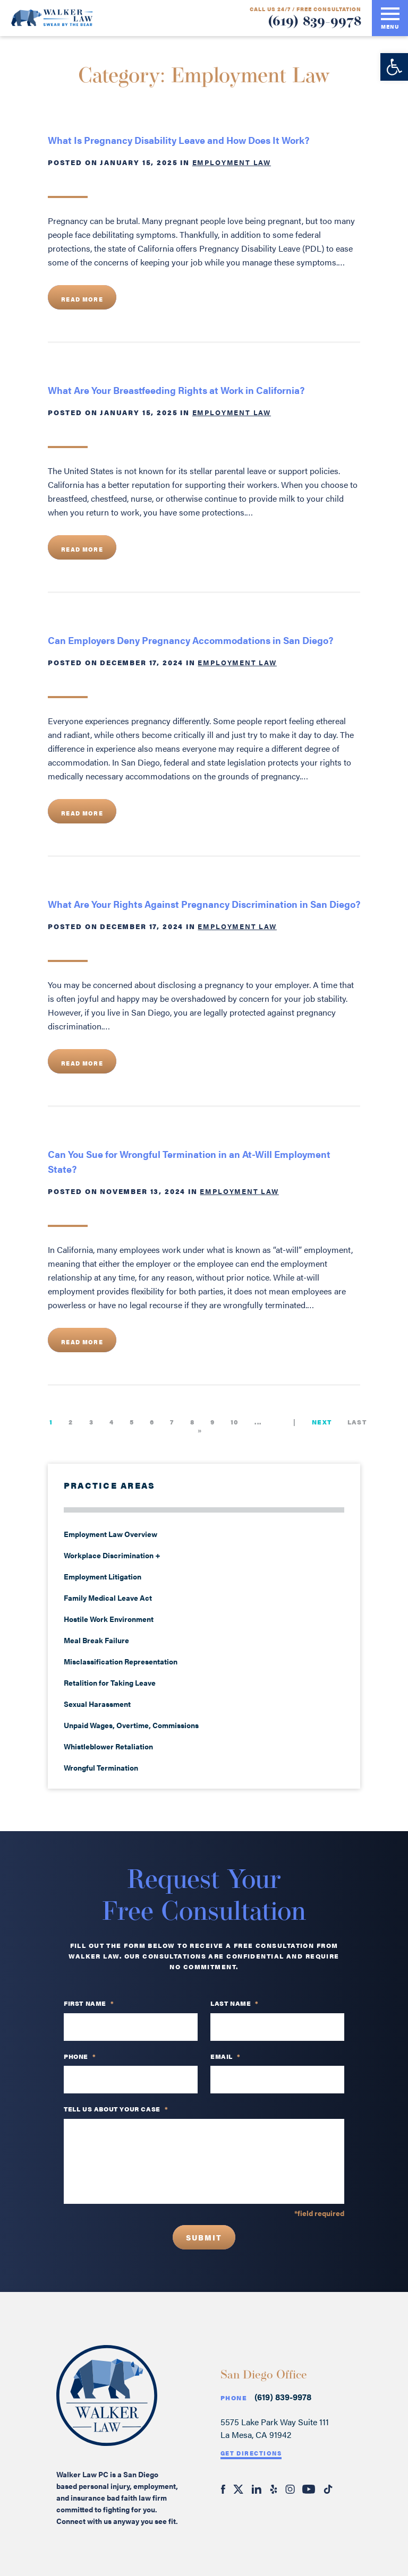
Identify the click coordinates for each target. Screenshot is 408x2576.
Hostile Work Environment (109, 1618)
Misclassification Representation (120, 1661)
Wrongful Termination (101, 1767)
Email (225, 2057)
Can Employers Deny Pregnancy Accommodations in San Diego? (190, 640)
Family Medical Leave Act (108, 1597)
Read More (82, 299)
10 (235, 1422)
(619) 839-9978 (314, 22)
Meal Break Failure (96, 1640)
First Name (89, 2003)
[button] (394, 67)
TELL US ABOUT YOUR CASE (116, 2109)
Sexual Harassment (97, 1703)
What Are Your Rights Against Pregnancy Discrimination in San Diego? (204, 904)
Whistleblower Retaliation (108, 1746)
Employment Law (231, 162)
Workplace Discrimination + (112, 1555)
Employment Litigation (102, 1576)
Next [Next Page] (322, 1422)
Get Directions (251, 2453)
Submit (204, 2237)
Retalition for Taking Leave (110, 1682)
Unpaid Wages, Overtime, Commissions (131, 1725)
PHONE (80, 2057)
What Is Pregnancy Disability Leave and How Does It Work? (179, 140)
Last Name (234, 2003)
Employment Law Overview (110, 1534)
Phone (233, 2397)
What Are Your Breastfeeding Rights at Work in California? (176, 390)
